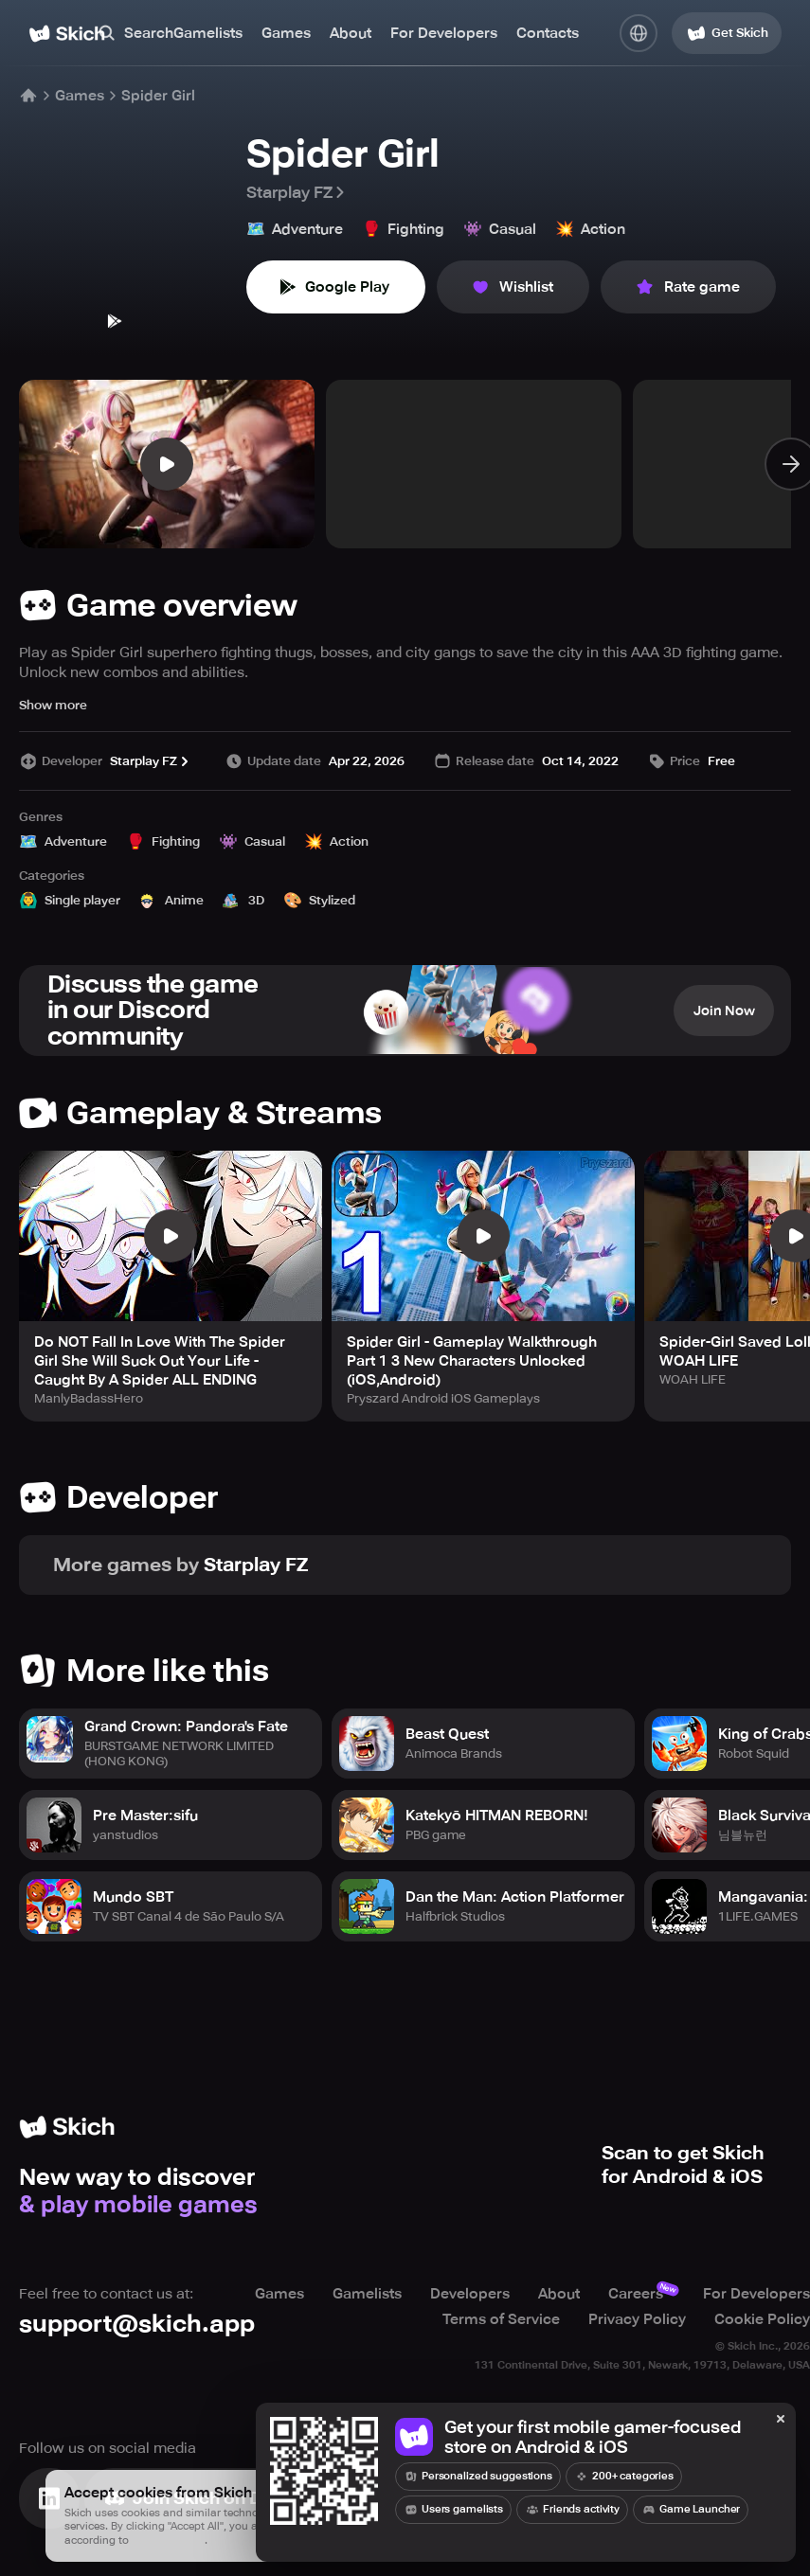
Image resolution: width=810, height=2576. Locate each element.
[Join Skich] (210, 2498)
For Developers (443, 33)
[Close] (780, 2419)
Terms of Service (501, 2319)
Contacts (547, 33)
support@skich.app (137, 2324)
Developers (470, 2294)
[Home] (66, 33)
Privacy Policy (637, 2319)
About (350, 33)
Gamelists (208, 33)
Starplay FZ (297, 192)
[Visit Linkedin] (49, 2498)
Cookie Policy (762, 2319)
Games (286, 33)
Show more (53, 705)
